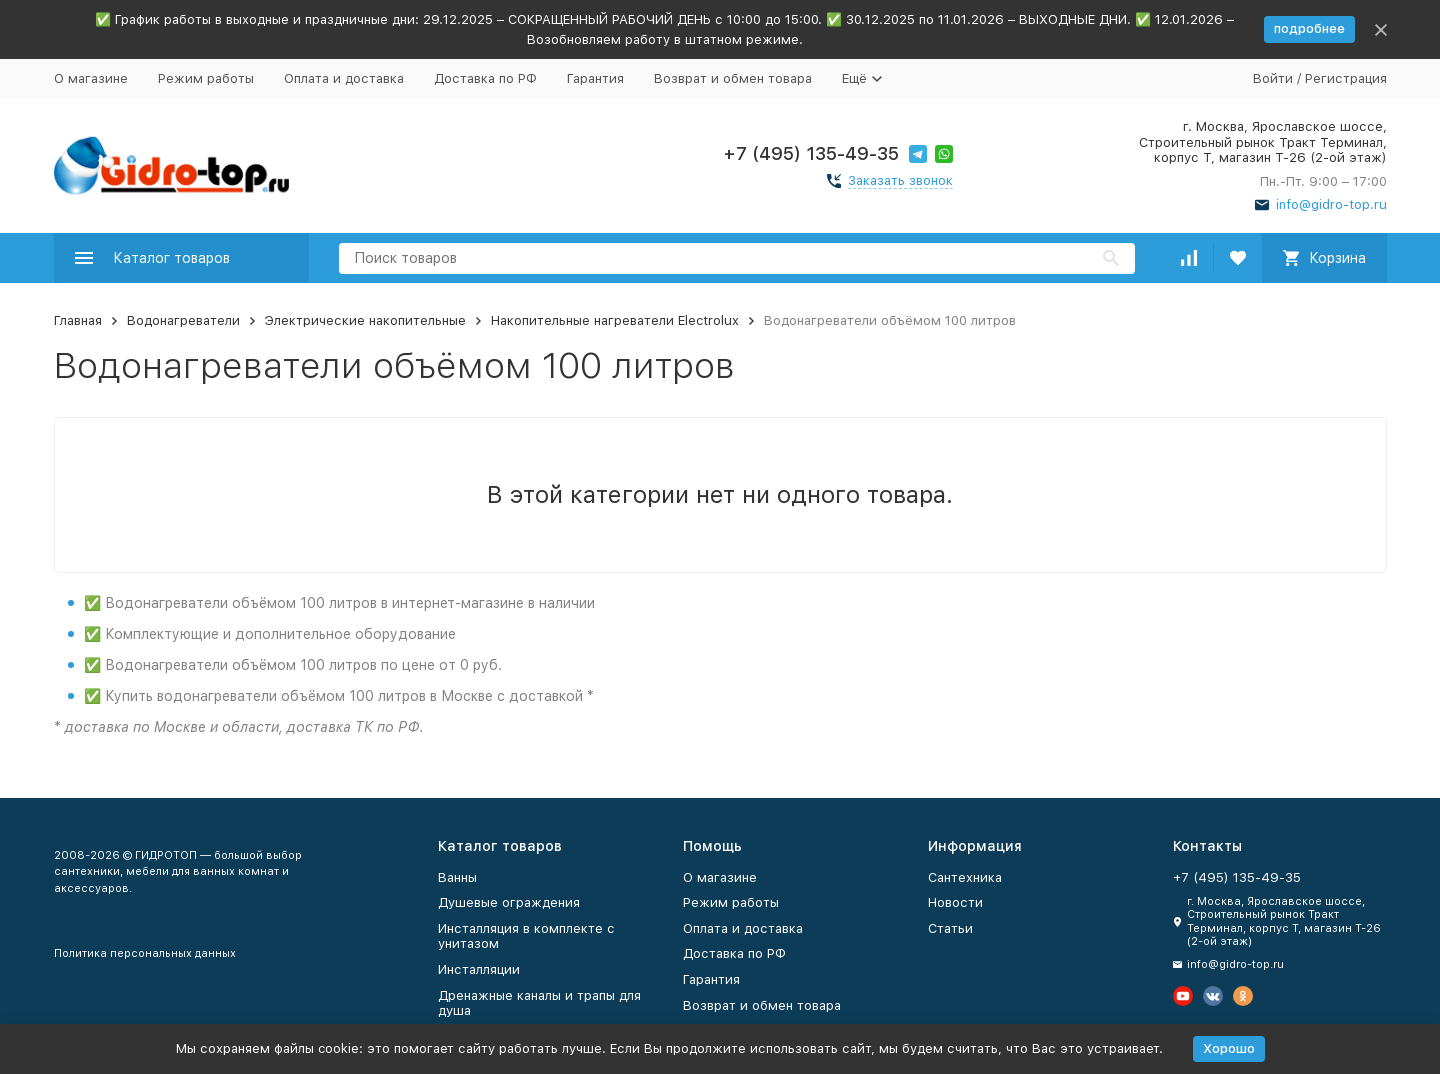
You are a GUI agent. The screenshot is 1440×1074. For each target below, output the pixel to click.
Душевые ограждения (509, 902)
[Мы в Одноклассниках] (1243, 996)
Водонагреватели (183, 320)
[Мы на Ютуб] (1183, 996)
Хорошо (1229, 1048)
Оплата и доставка (344, 78)
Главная (78, 320)
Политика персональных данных (145, 953)
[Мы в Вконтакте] (1213, 996)
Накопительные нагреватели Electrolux (615, 320)
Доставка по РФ (485, 78)
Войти (1273, 78)
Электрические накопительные (365, 320)
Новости (955, 902)
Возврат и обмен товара (733, 78)
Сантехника (965, 877)
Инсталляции (479, 969)
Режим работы (206, 78)
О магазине (91, 78)
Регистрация (1346, 78)
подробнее (1309, 28)
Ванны (457, 877)
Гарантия (595, 78)
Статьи (950, 928)
